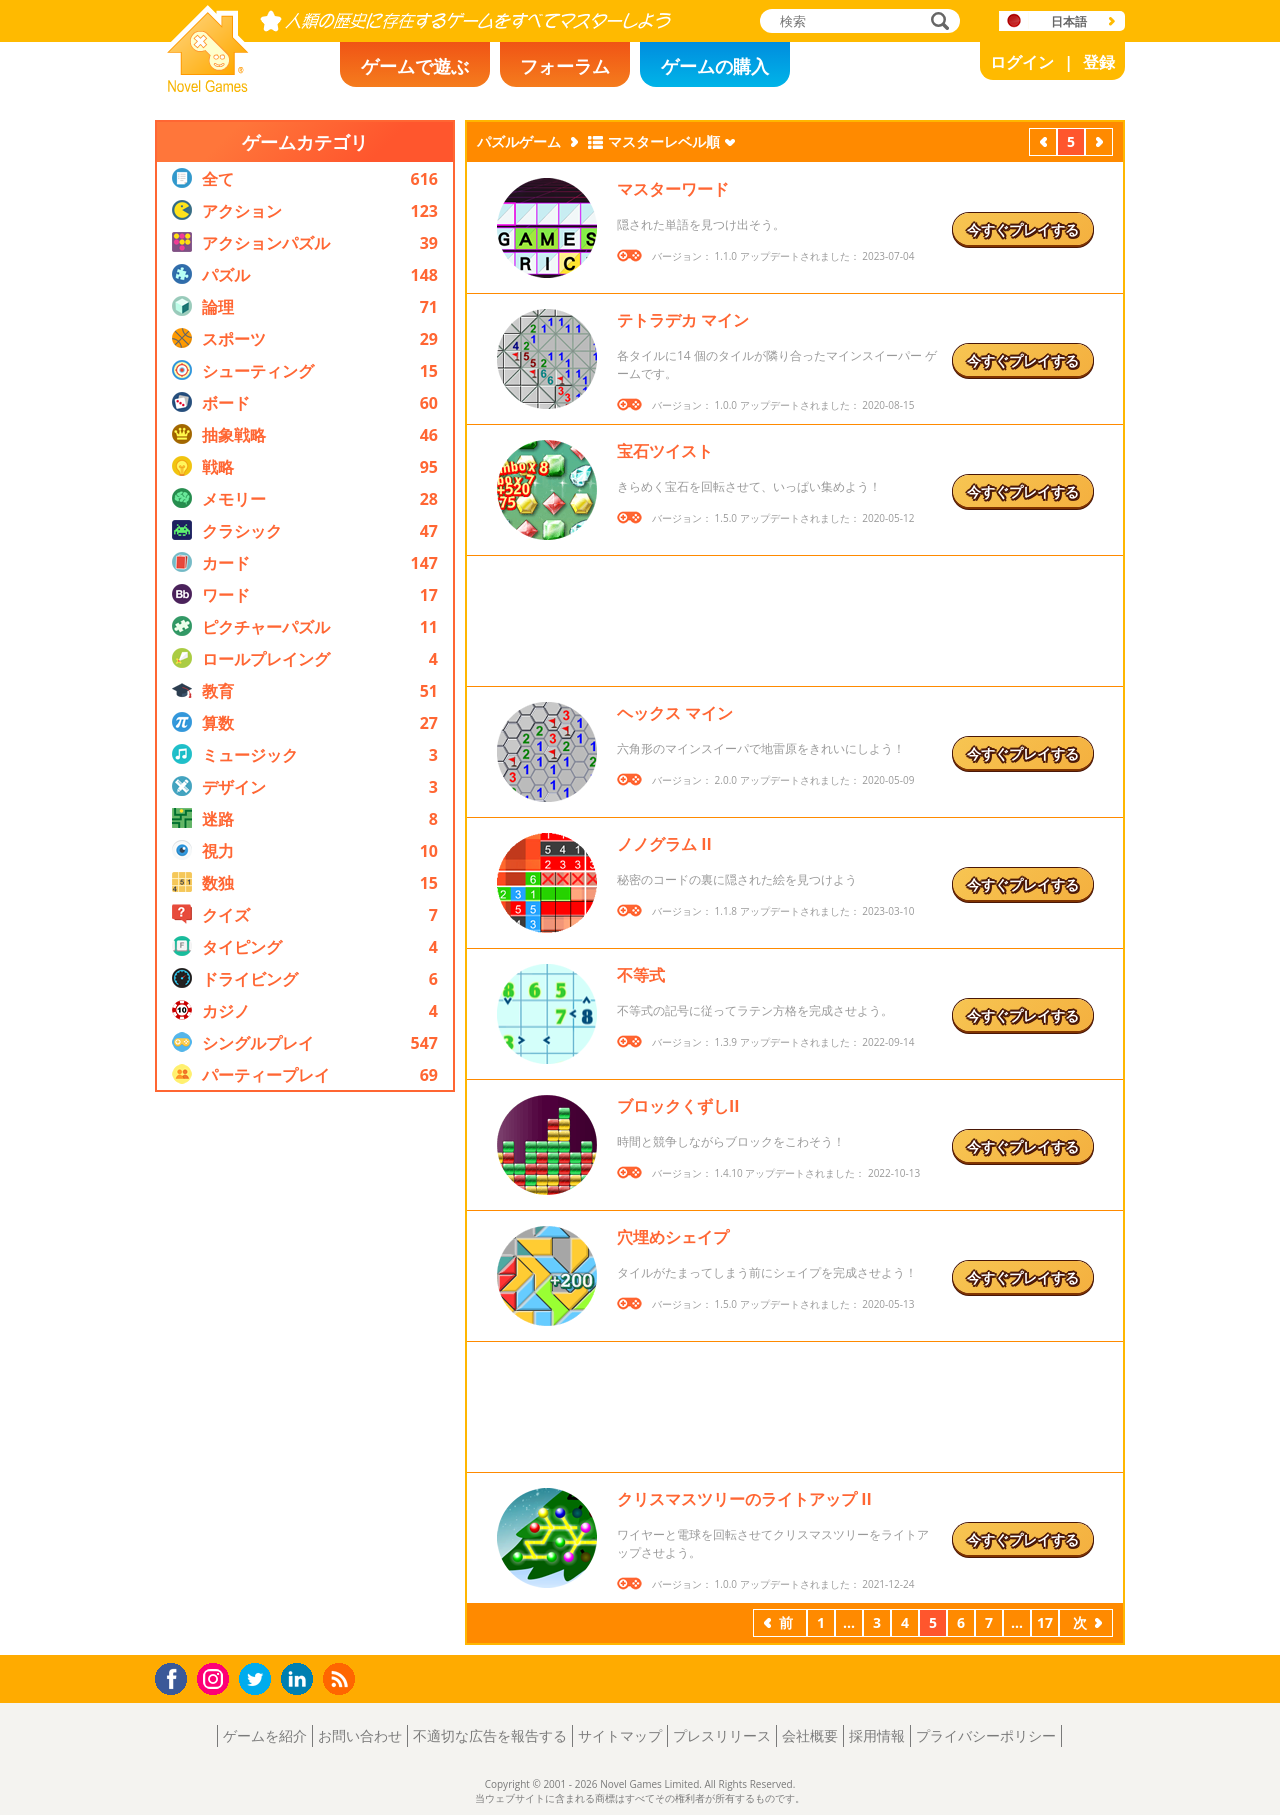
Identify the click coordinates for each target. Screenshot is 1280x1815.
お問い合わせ (360, 1735)
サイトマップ (620, 1735)
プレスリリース (722, 1735)
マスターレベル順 (664, 141)
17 (1045, 1622)
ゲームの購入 (715, 66)
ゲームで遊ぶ (415, 66)
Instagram (216, 1677)
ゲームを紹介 (265, 1735)
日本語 (1069, 21)
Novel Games (205, 86)
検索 (937, 22)
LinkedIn (300, 1679)
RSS (341, 1678)
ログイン (1022, 62)
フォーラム (565, 66)
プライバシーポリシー (986, 1735)
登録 (1099, 62)
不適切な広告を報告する (490, 1735)
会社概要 (810, 1735)
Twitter (259, 1680)
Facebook (176, 1676)
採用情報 (877, 1735)
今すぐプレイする (1023, 229)
